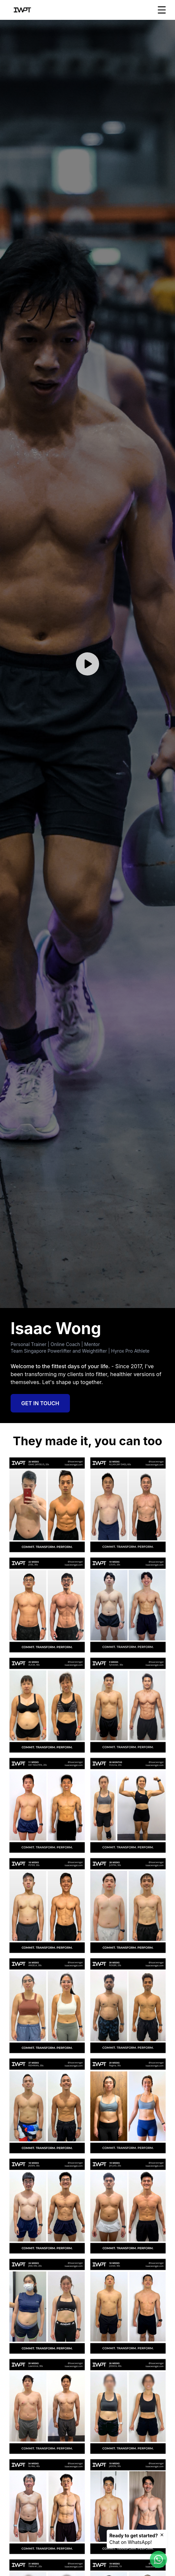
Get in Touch (40, 1403)
